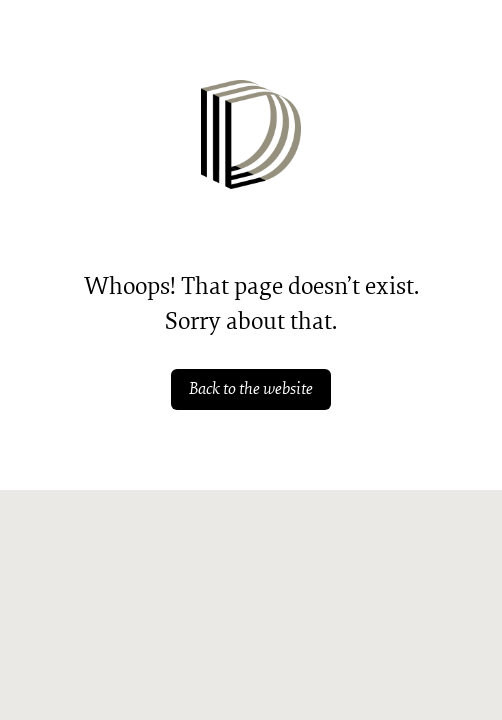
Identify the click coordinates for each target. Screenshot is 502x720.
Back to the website (251, 388)
